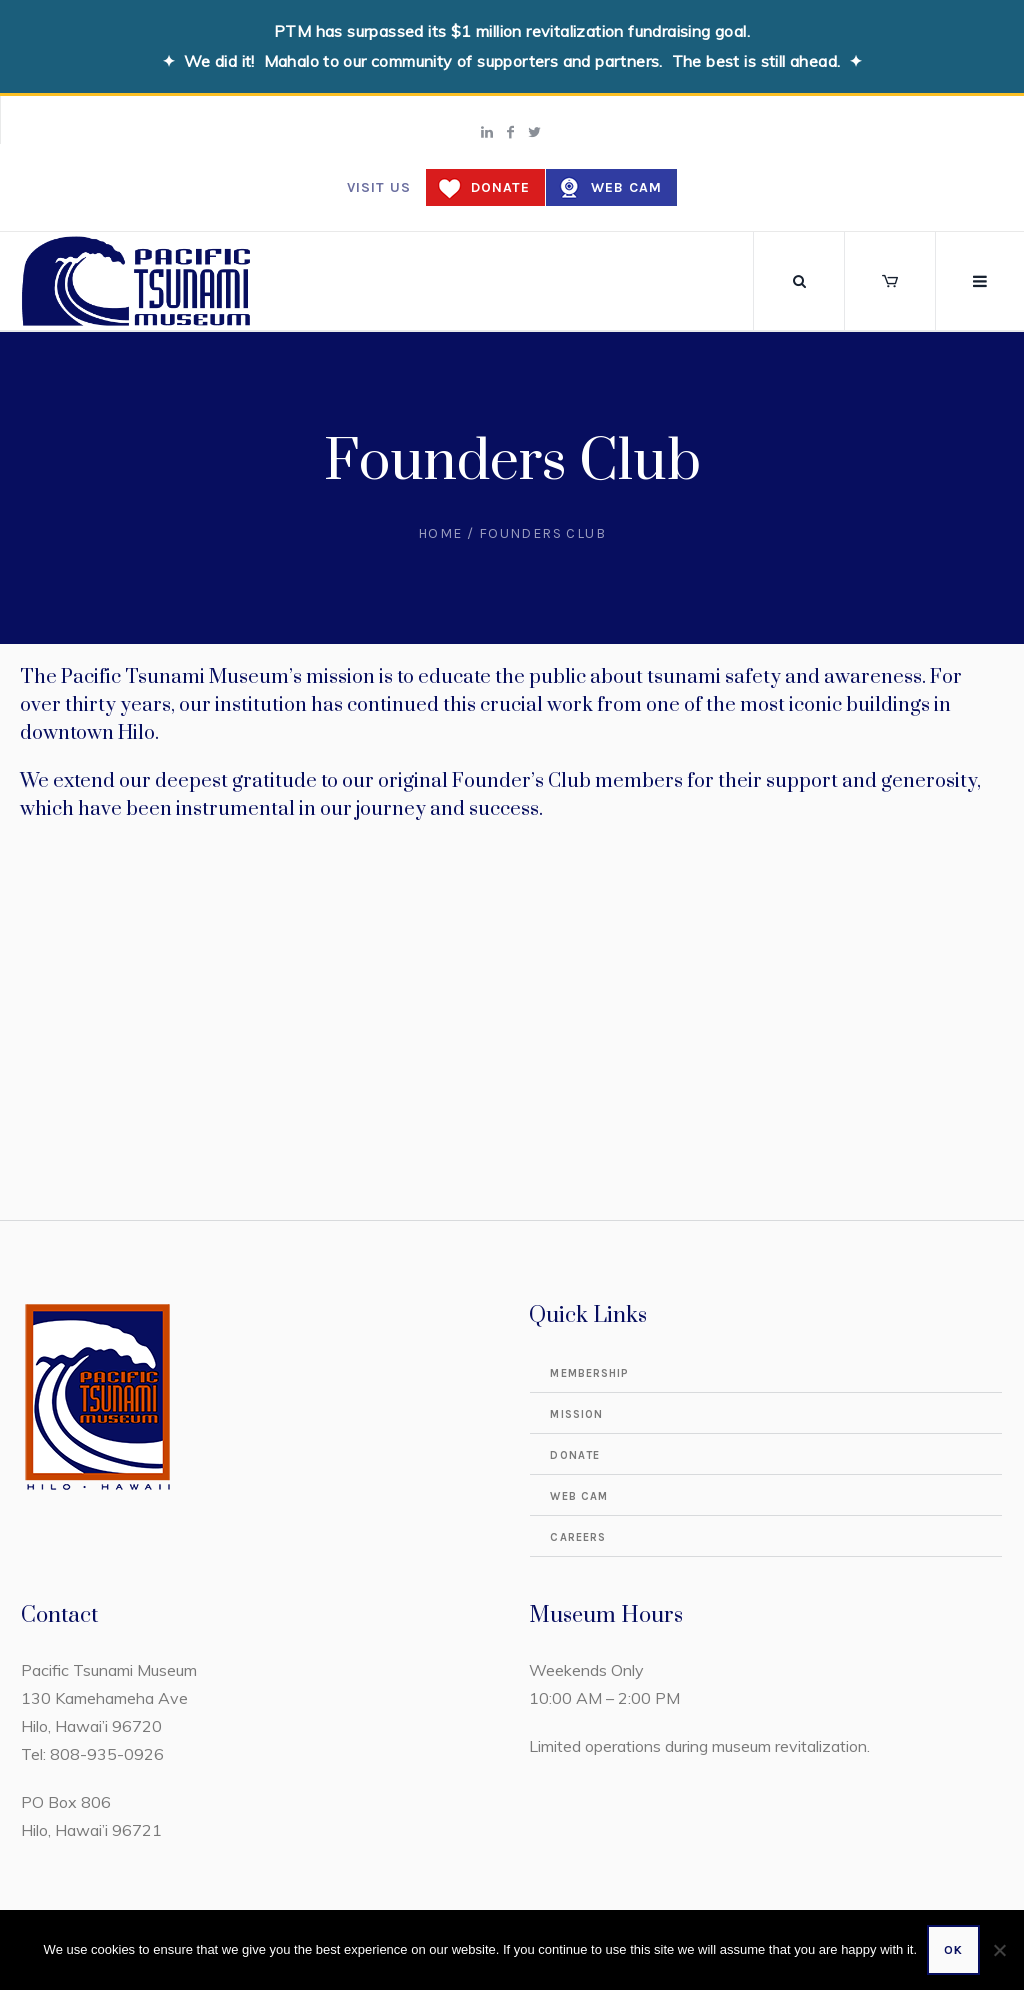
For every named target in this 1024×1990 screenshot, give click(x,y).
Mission (576, 1414)
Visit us (379, 187)
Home (440, 533)
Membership (589, 1373)
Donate (500, 187)
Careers (578, 1537)
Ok (953, 1950)
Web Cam (626, 187)
